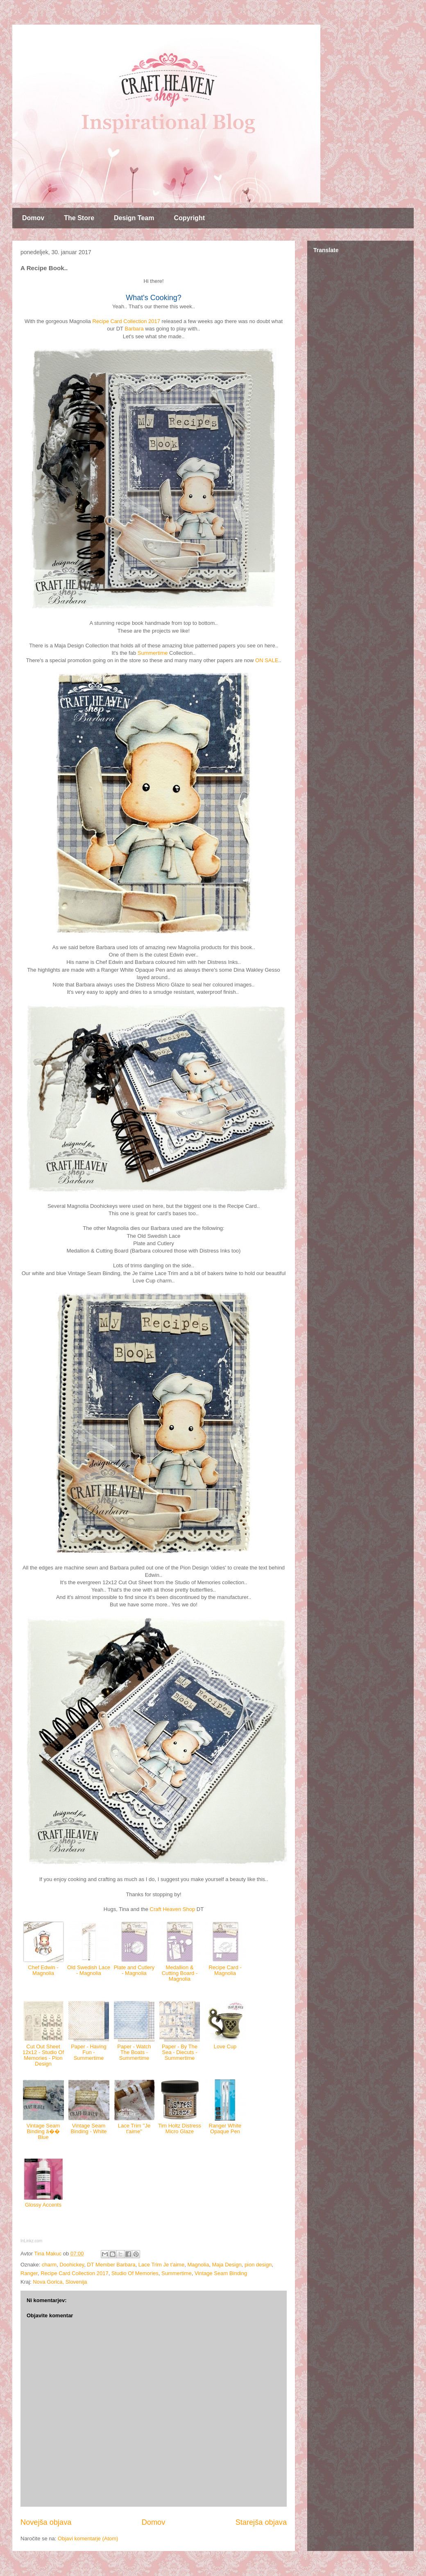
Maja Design (226, 2265)
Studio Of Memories (135, 2273)
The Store (79, 217)
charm (49, 2265)
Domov (33, 217)
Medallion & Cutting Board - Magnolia (179, 1973)
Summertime (153, 653)
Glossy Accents (43, 2205)
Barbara (134, 329)
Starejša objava (261, 2522)
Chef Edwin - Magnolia (43, 1970)
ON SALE (266, 660)
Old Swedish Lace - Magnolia (88, 1970)
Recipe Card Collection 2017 (126, 321)
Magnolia (198, 2265)
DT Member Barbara (111, 2265)
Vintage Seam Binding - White (88, 2128)
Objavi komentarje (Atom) (88, 2538)
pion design (258, 2265)
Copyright (189, 217)
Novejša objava (45, 2522)
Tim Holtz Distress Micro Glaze (179, 2128)
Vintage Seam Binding (221, 2273)
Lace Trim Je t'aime (161, 2265)
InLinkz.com (31, 2241)
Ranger (29, 2273)
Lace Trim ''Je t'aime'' (134, 2128)
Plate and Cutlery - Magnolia (134, 1970)
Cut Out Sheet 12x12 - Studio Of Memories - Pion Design (43, 2055)
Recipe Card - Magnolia (224, 1970)
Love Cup (225, 2046)
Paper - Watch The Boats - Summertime (134, 2052)
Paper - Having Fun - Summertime (88, 2052)
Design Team (134, 217)
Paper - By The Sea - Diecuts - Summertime (179, 2052)
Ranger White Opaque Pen (225, 2128)
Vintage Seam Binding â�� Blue (43, 2132)
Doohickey (71, 2265)
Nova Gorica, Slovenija (60, 2282)
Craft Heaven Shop (172, 1909)
